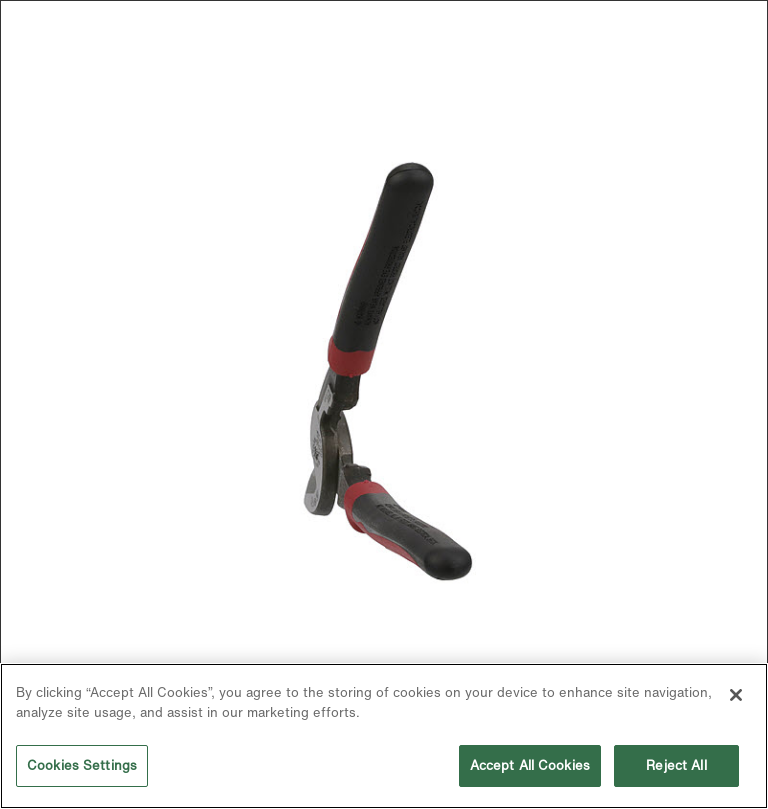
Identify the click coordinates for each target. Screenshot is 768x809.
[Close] (736, 695)
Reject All (676, 765)
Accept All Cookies (530, 765)
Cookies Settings (82, 765)
